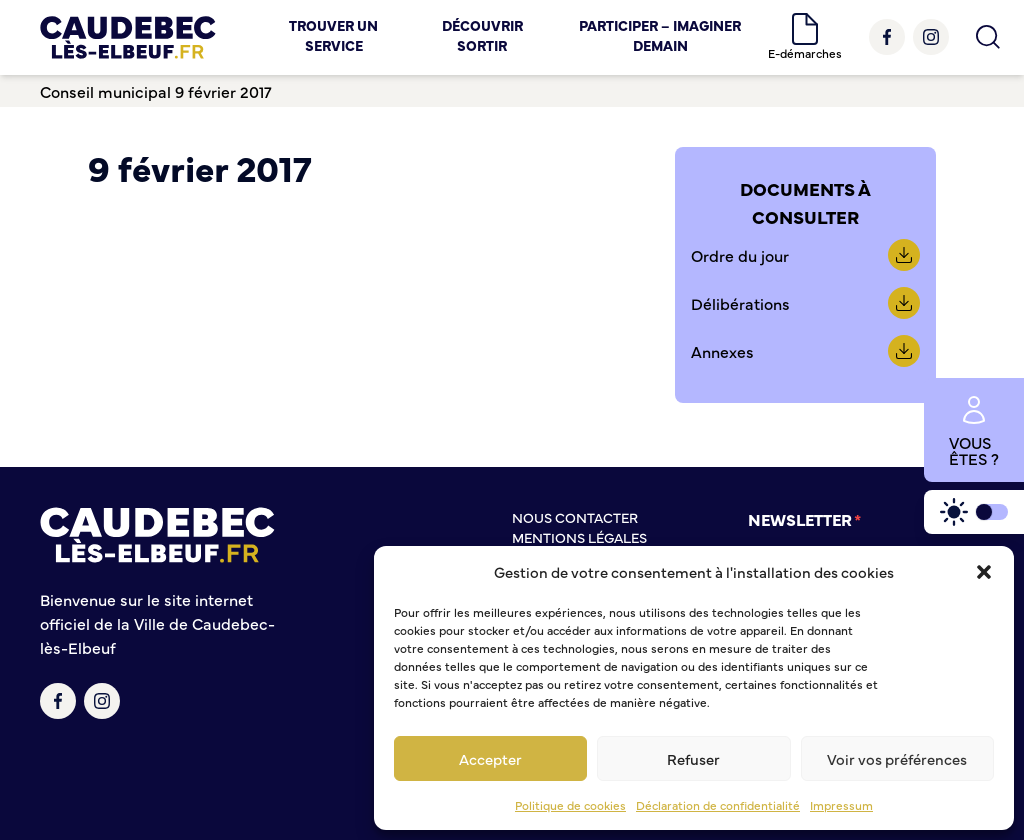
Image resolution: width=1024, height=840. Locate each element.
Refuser (693, 758)
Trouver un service (333, 35)
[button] (984, 572)
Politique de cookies (570, 805)
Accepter (490, 758)
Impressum (841, 805)
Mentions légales (579, 537)
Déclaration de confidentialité (718, 805)
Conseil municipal (105, 91)
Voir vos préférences (897, 758)
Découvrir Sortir (482, 35)
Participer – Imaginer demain (660, 35)
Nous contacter (575, 517)
